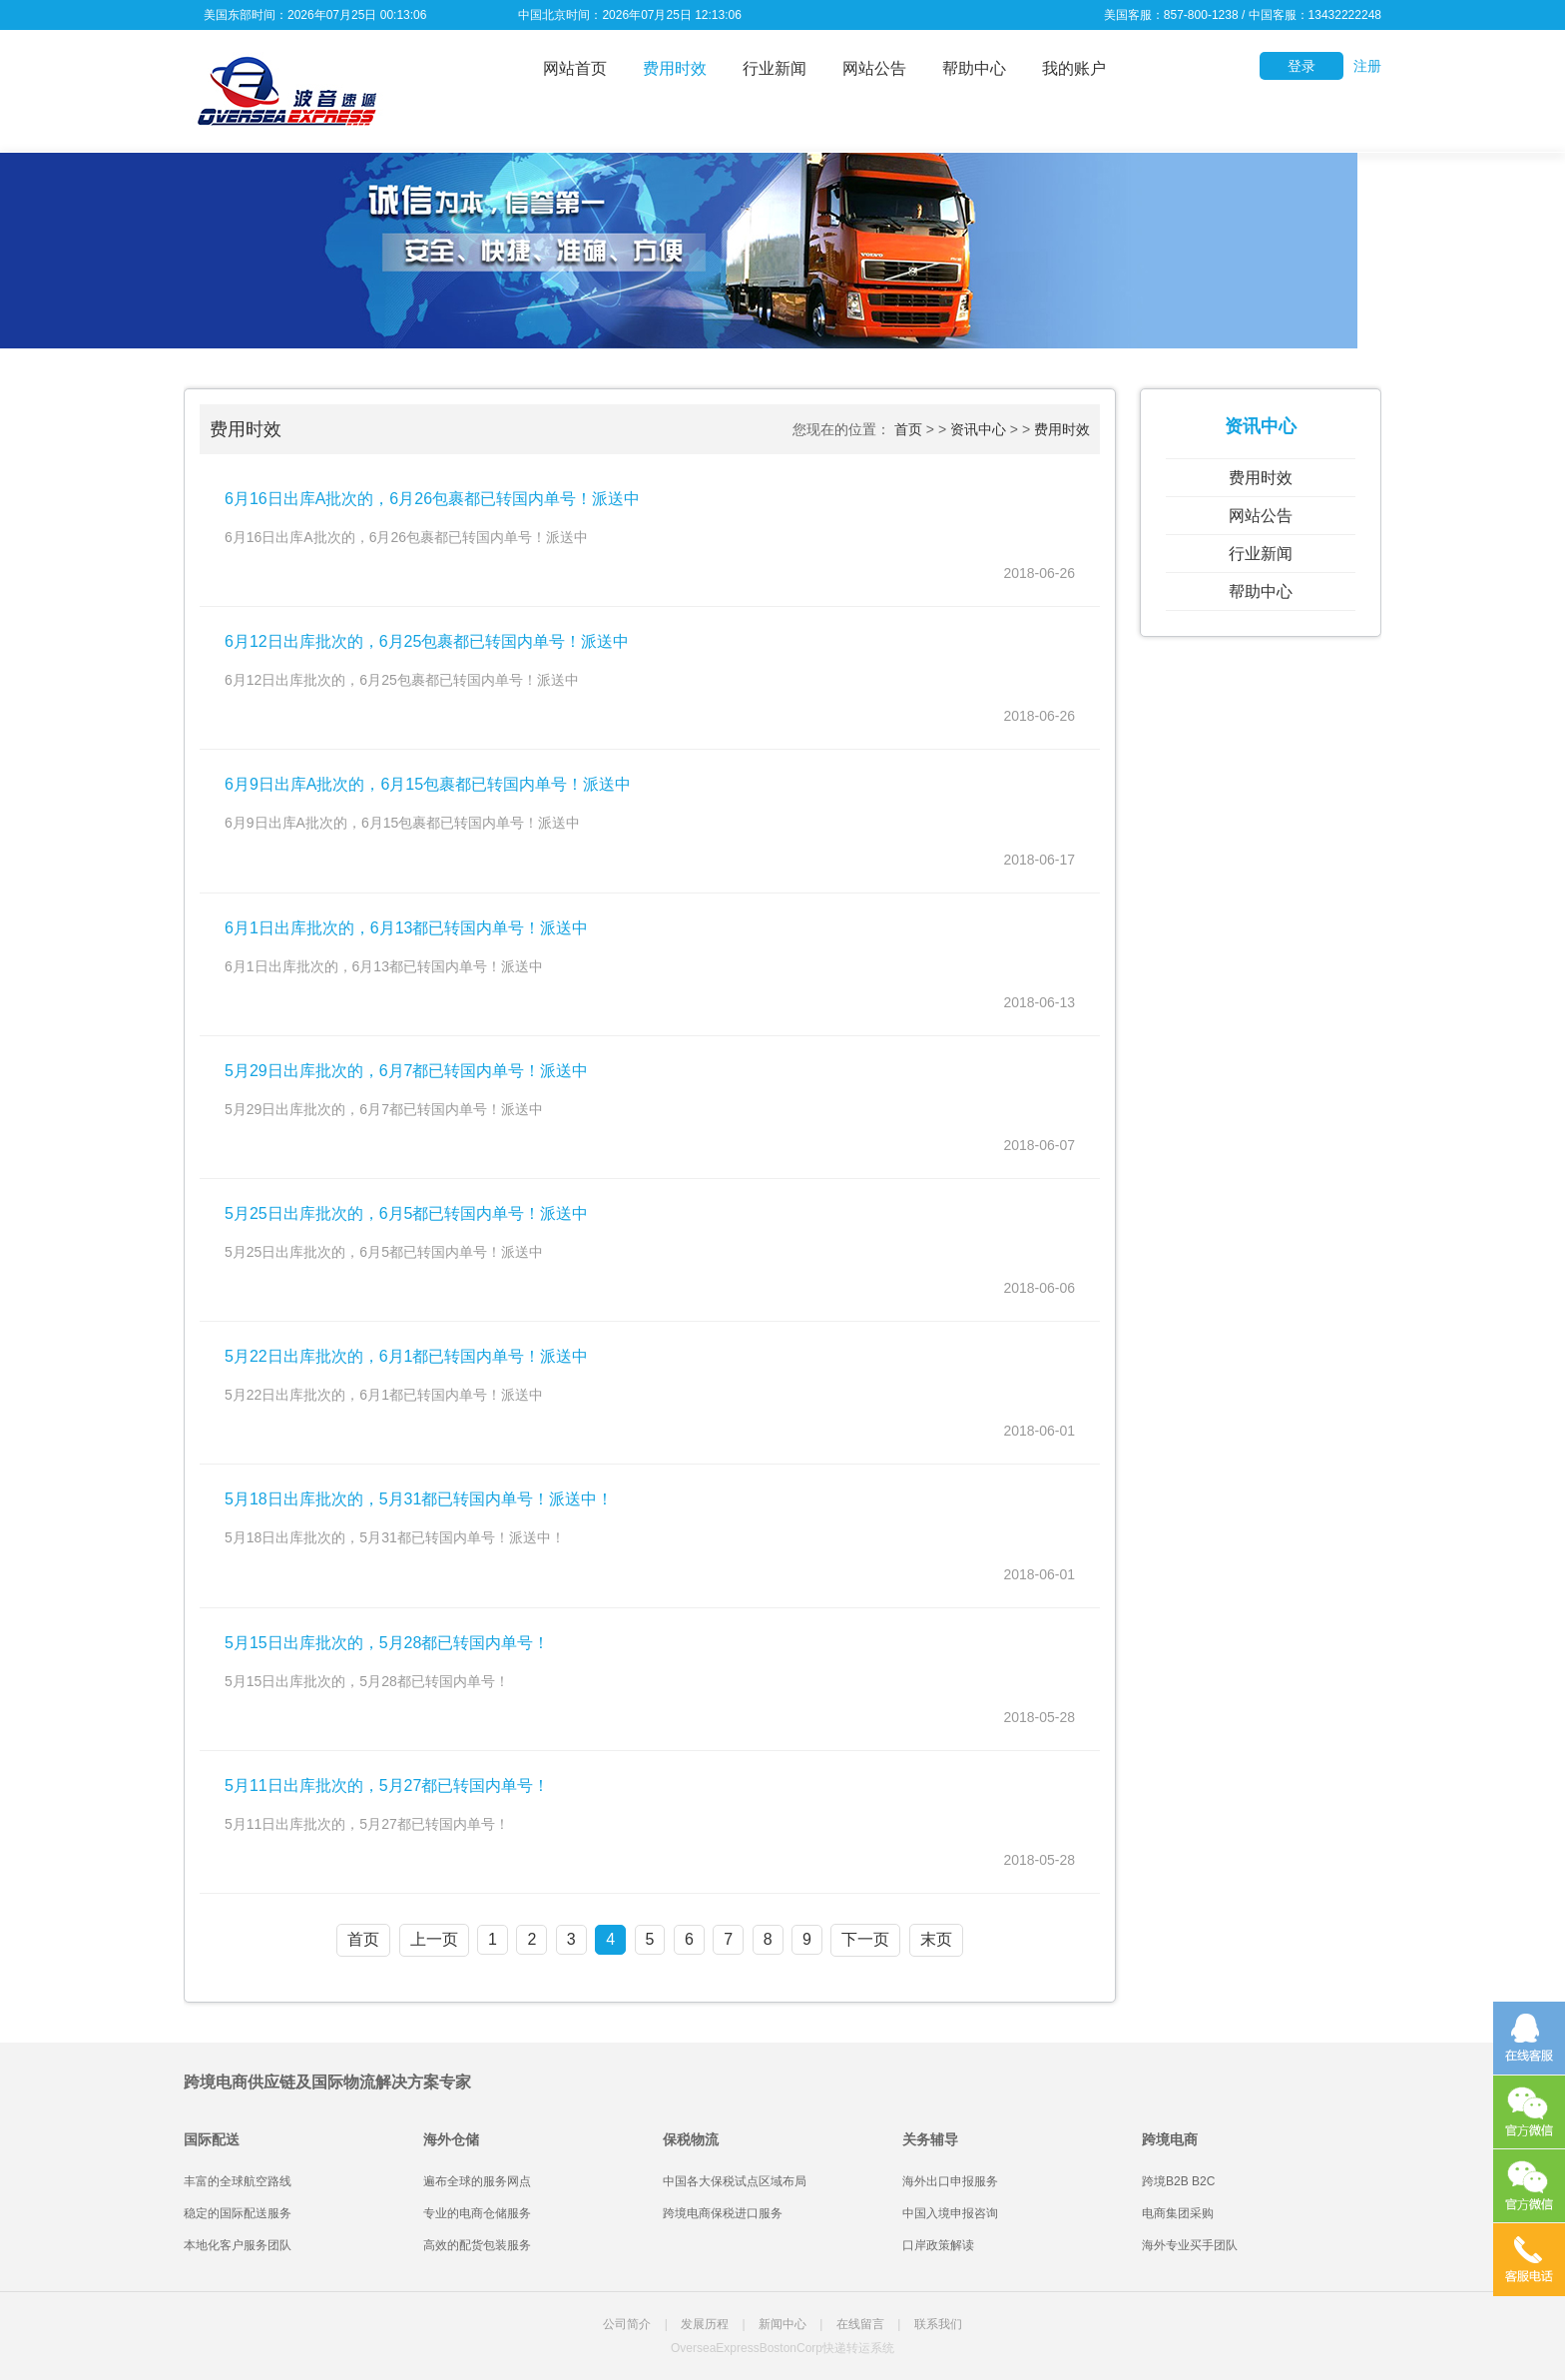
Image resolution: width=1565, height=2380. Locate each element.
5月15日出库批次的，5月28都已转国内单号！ (387, 1642)
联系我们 (938, 2324)
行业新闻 (774, 68)
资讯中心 (978, 429)
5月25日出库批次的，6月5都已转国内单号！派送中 (407, 1213)
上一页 (434, 1939)
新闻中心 (782, 2324)
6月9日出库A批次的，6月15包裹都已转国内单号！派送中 (428, 784)
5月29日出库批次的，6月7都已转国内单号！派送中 (407, 1070)
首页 (908, 429)
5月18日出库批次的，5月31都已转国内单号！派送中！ (419, 1498)
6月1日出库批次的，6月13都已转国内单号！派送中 (407, 927)
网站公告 (874, 68)
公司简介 (627, 2324)
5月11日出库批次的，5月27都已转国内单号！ (387, 1785)
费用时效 (675, 68)
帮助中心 (974, 68)
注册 (1367, 66)
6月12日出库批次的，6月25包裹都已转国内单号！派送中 (427, 641)
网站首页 (575, 68)
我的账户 (1074, 68)
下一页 (865, 1939)
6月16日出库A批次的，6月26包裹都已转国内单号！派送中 (432, 498)
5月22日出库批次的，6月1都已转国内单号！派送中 (407, 1356)
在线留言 (860, 2324)
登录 (1301, 66)
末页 (936, 1939)
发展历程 (705, 2324)
